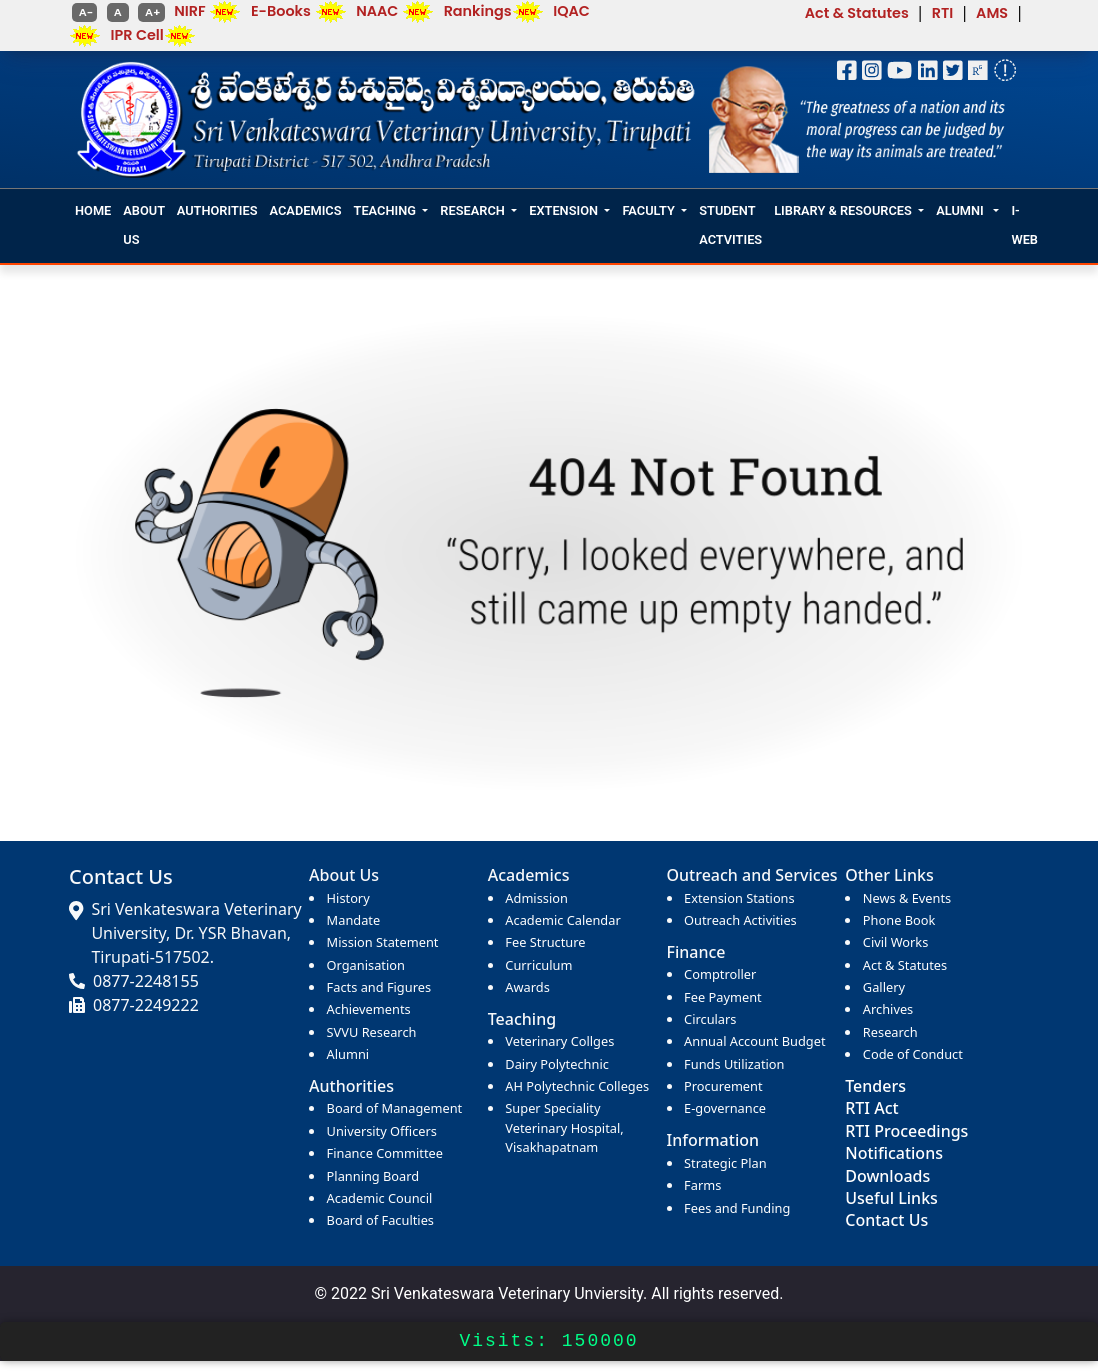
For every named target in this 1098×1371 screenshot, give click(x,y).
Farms (702, 1185)
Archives (888, 1009)
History (348, 898)
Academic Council (380, 1198)
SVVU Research (372, 1032)
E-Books (281, 11)
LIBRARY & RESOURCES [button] (843, 210)
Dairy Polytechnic (557, 1064)
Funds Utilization (734, 1064)
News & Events (907, 898)
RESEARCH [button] (472, 210)
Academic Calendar (562, 920)
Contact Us (886, 1220)
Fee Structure (545, 942)
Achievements (369, 1009)
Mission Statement (383, 942)
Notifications (894, 1153)
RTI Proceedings (906, 1131)
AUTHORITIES (217, 210)
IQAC (571, 11)
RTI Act (871, 1108)
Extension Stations (739, 898)
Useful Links (891, 1198)
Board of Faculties (380, 1220)
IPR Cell (137, 35)
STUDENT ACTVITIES (730, 225)
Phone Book (899, 920)
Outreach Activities (740, 920)
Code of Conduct (913, 1054)
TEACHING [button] (385, 210)
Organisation (366, 965)
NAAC (377, 11)
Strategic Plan (725, 1163)
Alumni (348, 1054)
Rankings (478, 11)
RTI (943, 13)
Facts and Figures (379, 987)
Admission (536, 898)
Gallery (884, 987)
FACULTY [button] (648, 210)
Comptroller (720, 974)
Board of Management (395, 1108)
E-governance (725, 1108)
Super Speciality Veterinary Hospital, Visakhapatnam (564, 1127)
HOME (93, 210)
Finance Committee (385, 1153)
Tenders (875, 1086)
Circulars (710, 1019)
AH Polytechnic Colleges (577, 1086)
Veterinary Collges (559, 1041)
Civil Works (895, 942)
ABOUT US (143, 225)
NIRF (189, 11)
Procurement (723, 1086)
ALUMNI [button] (961, 210)
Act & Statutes (857, 13)
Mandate (354, 920)
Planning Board (373, 1176)
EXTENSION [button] (563, 210)
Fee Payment (723, 997)
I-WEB (1024, 225)
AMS (992, 13)
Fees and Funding (737, 1208)
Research (890, 1032)
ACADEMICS (306, 210)
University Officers (382, 1131)
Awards (527, 987)
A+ (151, 12)
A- (84, 12)
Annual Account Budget (754, 1041)
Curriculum (538, 965)
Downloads (887, 1176)
